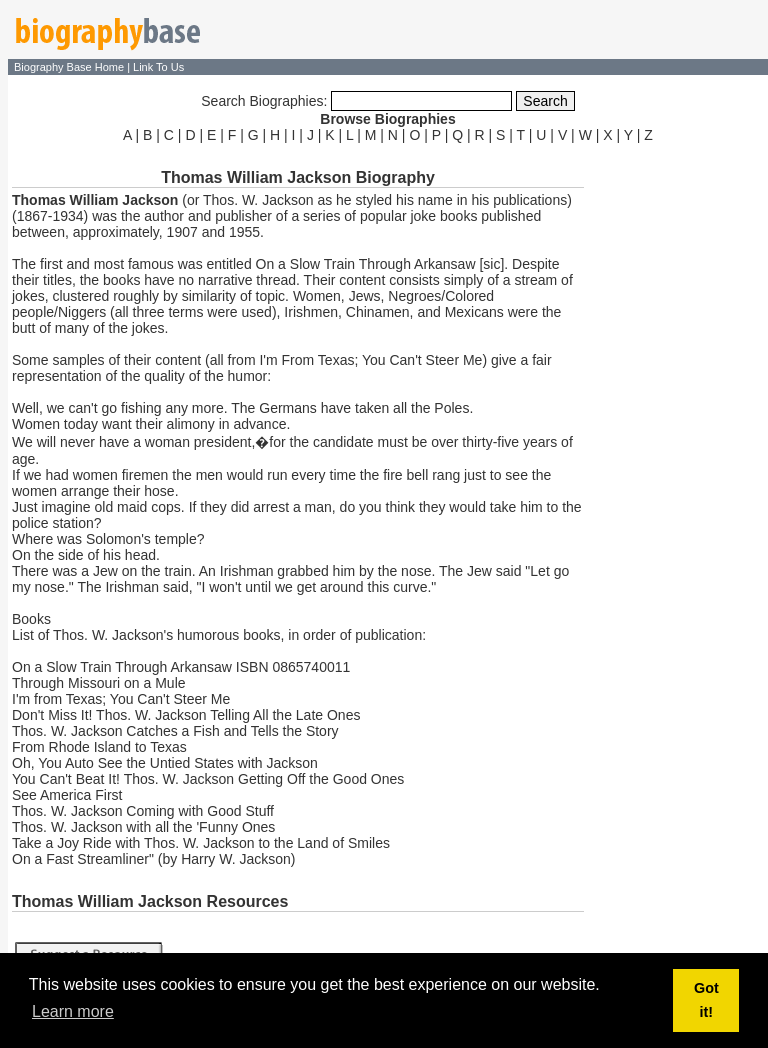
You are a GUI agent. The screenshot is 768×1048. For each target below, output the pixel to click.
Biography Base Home (70, 67)
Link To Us (158, 67)
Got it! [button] (706, 1000)
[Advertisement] (678, 448)
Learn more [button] (73, 1011)
